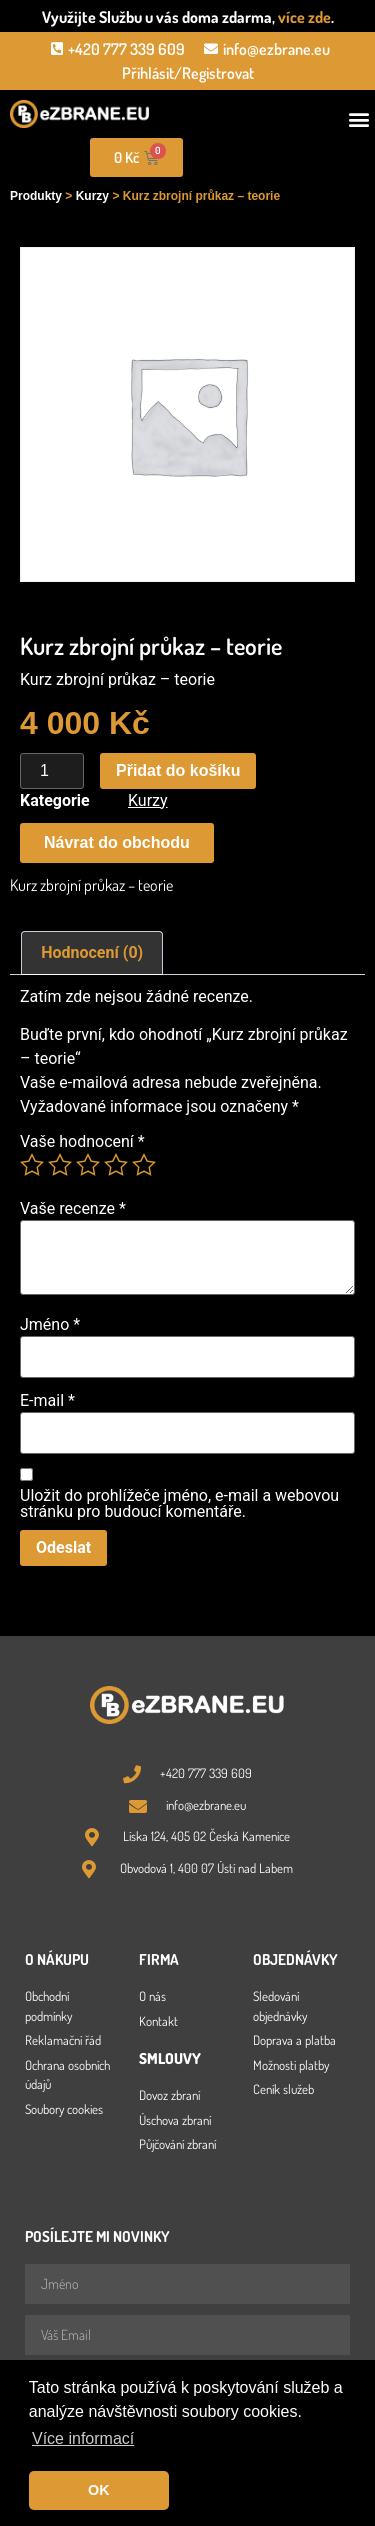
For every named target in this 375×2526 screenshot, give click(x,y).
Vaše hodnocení (82, 1142)
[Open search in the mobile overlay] (281, 158)
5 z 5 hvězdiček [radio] (144, 1165)
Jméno (50, 1325)
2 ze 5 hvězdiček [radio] (60, 1165)
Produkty (36, 196)
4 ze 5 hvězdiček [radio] (116, 1165)
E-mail (47, 1401)
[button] (358, 119)
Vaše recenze (73, 1209)
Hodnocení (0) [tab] (92, 952)
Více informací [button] (83, 2438)
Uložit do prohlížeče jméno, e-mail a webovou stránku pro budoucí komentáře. (179, 1504)
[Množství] (52, 771)
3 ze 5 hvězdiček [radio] (88, 1165)
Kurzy (92, 196)
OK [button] (99, 2490)
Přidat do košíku (178, 770)
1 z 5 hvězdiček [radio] (32, 1165)
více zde (304, 17)
